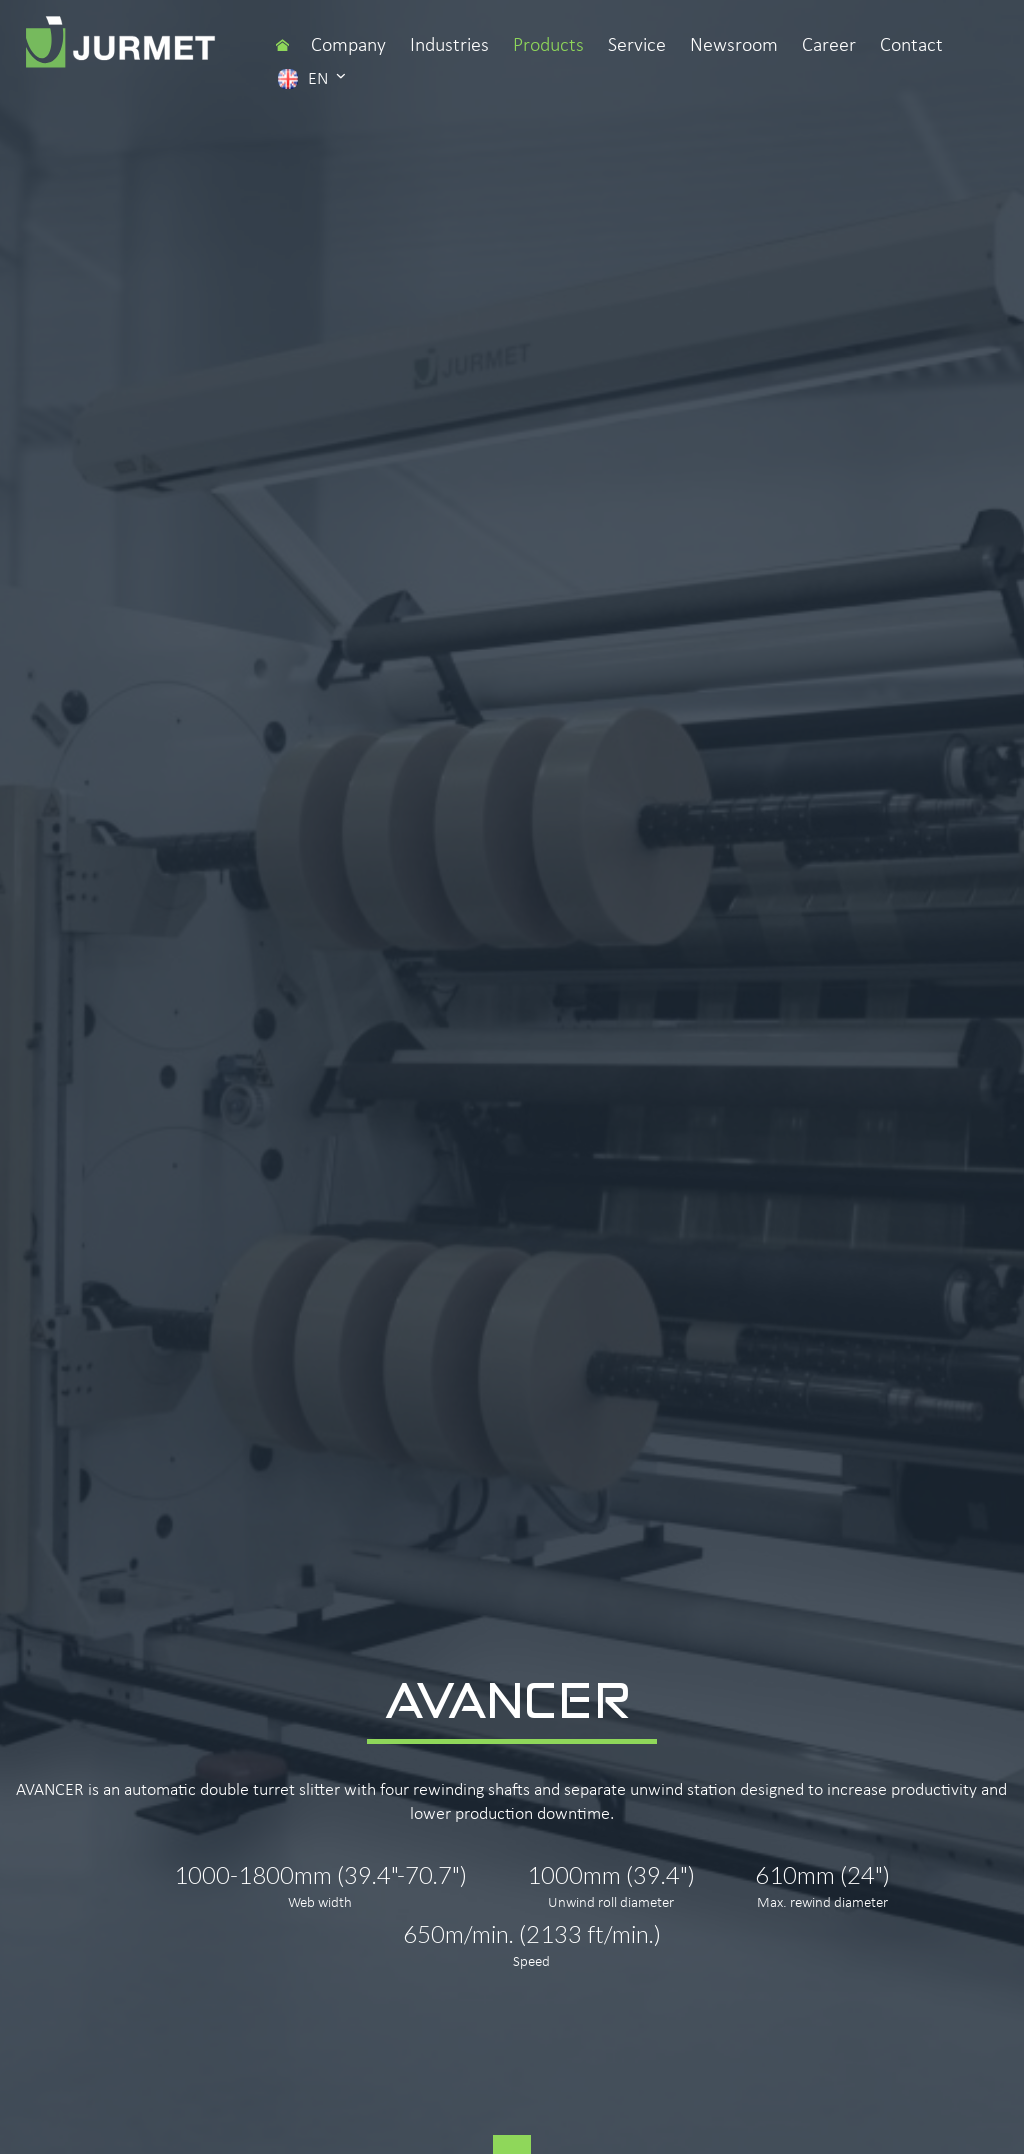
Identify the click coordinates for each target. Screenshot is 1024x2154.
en (312, 78)
